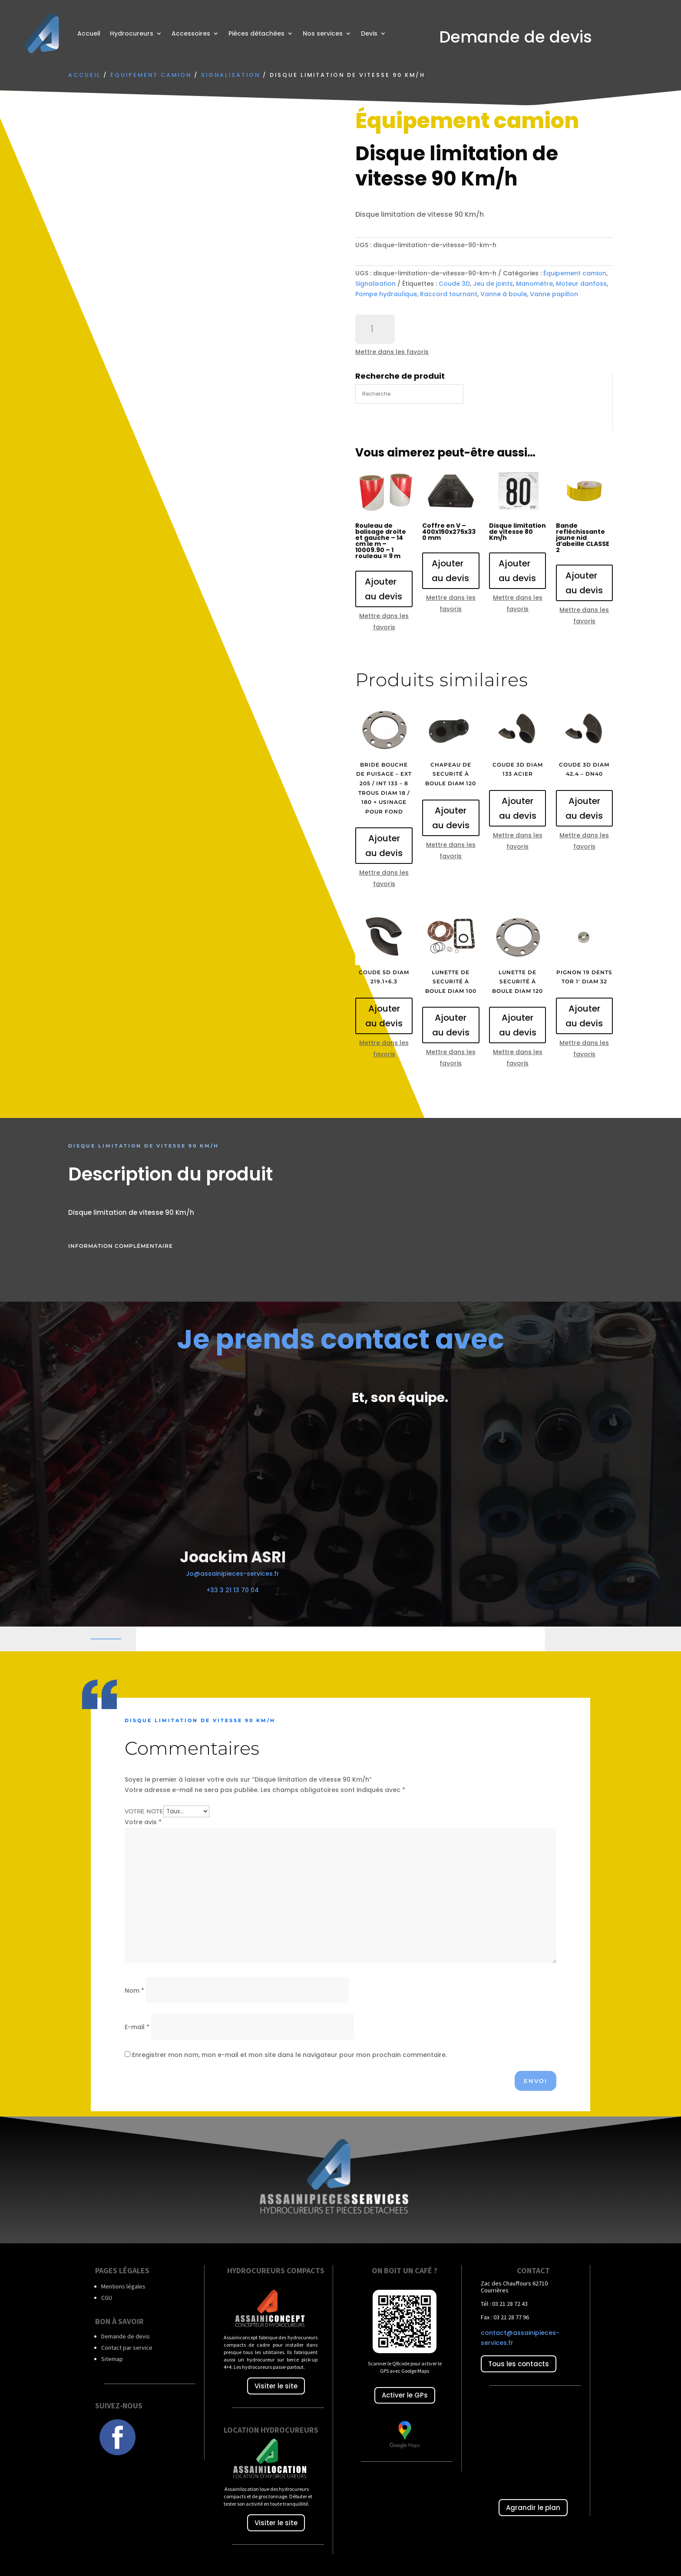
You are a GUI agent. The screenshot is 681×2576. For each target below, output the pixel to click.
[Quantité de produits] (374, 329)
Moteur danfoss (581, 283)
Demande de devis (125, 2336)
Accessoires (191, 33)
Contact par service (126, 2347)
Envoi (535, 2080)
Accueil (88, 33)
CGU (106, 2298)
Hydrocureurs (131, 33)
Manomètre (534, 283)
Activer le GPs (405, 2395)
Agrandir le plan (533, 2507)
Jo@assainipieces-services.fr (232, 1573)
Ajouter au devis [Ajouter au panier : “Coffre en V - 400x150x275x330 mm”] (450, 570)
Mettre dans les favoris (392, 351)
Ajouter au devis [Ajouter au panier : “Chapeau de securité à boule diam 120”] (450, 817)
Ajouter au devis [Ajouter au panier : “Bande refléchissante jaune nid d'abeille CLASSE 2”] (584, 582)
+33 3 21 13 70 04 (232, 1590)
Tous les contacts (518, 2363)
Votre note (144, 1811)
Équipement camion (151, 75)
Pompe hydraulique (386, 294)
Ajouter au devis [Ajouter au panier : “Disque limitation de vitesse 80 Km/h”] (517, 570)
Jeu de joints (493, 283)
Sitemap (112, 2359)
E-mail (137, 2027)
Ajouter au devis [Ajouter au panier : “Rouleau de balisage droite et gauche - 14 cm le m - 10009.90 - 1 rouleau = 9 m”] (383, 588)
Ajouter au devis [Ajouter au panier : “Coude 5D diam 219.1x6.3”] (384, 1015)
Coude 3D (454, 283)
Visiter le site (276, 2386)
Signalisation (230, 75)
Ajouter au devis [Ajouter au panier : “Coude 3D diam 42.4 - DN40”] (584, 808)
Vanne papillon (554, 294)
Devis (369, 33)
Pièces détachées (256, 33)
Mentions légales (123, 2286)
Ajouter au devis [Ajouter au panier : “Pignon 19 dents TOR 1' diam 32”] (584, 1015)
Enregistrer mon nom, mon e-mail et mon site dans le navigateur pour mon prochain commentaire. (289, 2054)
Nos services (323, 33)
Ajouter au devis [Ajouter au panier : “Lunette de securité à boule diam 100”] (450, 1025)
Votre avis (143, 1822)
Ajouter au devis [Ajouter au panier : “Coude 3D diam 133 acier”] (517, 808)
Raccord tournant (448, 294)
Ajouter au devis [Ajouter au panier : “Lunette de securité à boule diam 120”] (517, 1025)
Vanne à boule (503, 294)
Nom (134, 1990)
